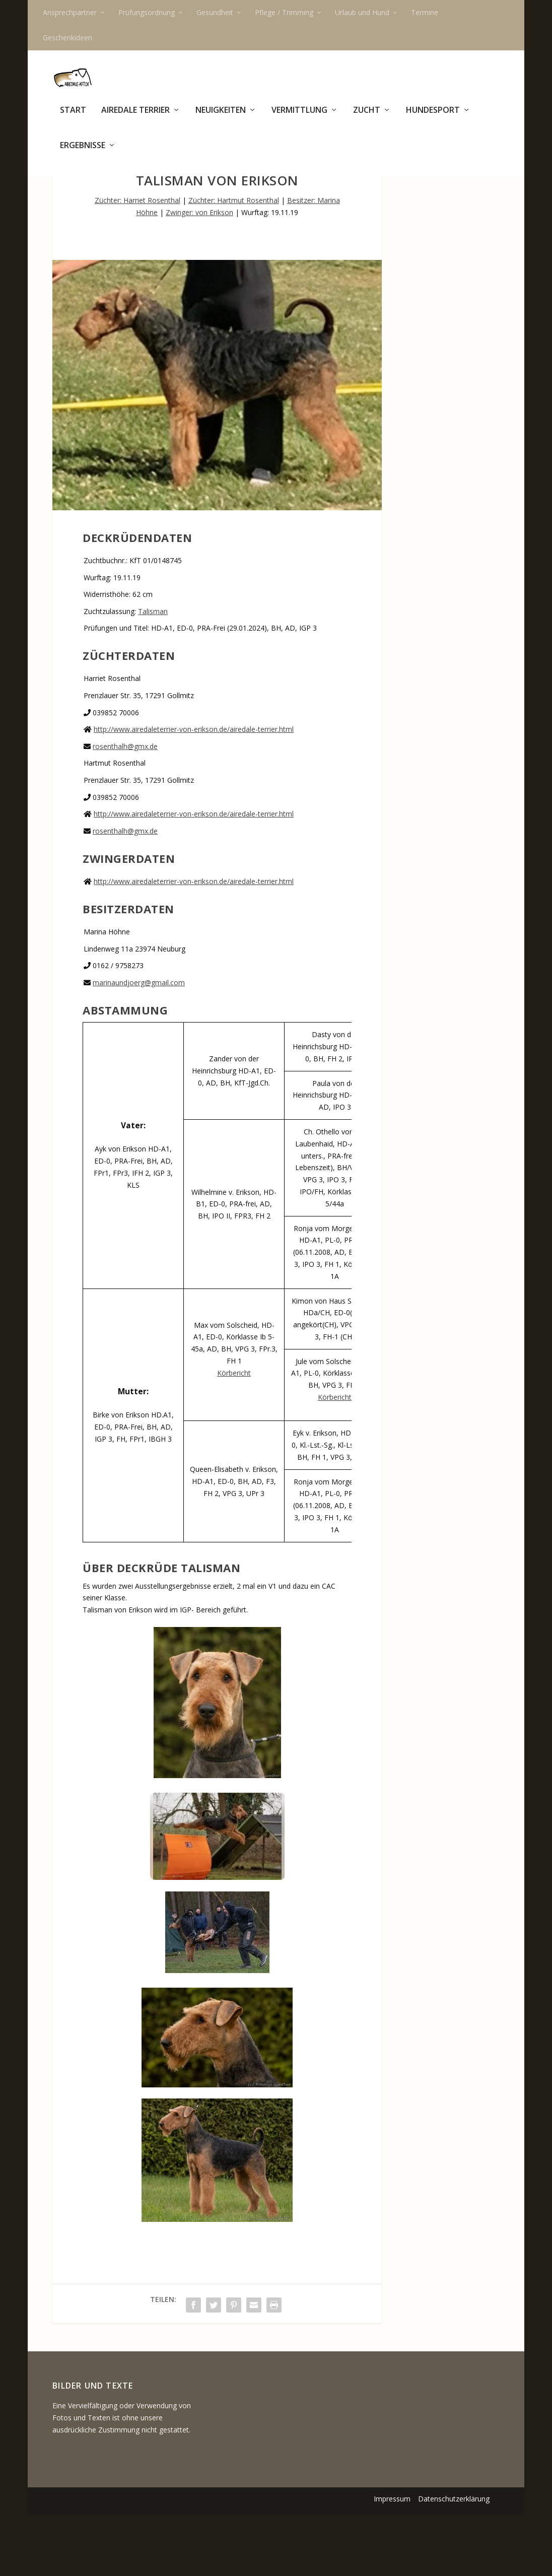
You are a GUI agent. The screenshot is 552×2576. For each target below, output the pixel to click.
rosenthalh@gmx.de (125, 807)
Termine (424, 12)
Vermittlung (299, 117)
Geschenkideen (67, 37)
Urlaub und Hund (362, 12)
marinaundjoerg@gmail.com (139, 1044)
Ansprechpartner (70, 12)
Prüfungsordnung (146, 12)
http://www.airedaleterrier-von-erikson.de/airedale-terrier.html (194, 790)
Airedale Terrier (135, 117)
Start (73, 117)
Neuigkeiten (220, 117)
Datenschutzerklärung (454, 2560)
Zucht (366, 117)
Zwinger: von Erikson (199, 274)
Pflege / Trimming (284, 12)
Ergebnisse (82, 153)
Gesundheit (214, 12)
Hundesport (433, 117)
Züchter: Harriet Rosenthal (137, 261)
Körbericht (234, 1434)
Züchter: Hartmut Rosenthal (233, 261)
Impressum (392, 2560)
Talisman (153, 672)
